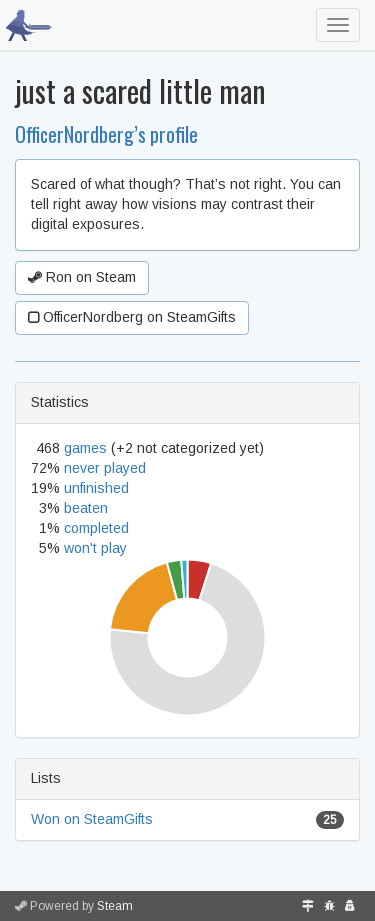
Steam (115, 906)
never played (105, 468)
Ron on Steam (82, 277)
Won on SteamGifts (92, 819)
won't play (95, 548)
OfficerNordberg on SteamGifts (132, 317)
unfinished (96, 488)
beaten (86, 508)
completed (96, 528)
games (85, 448)
